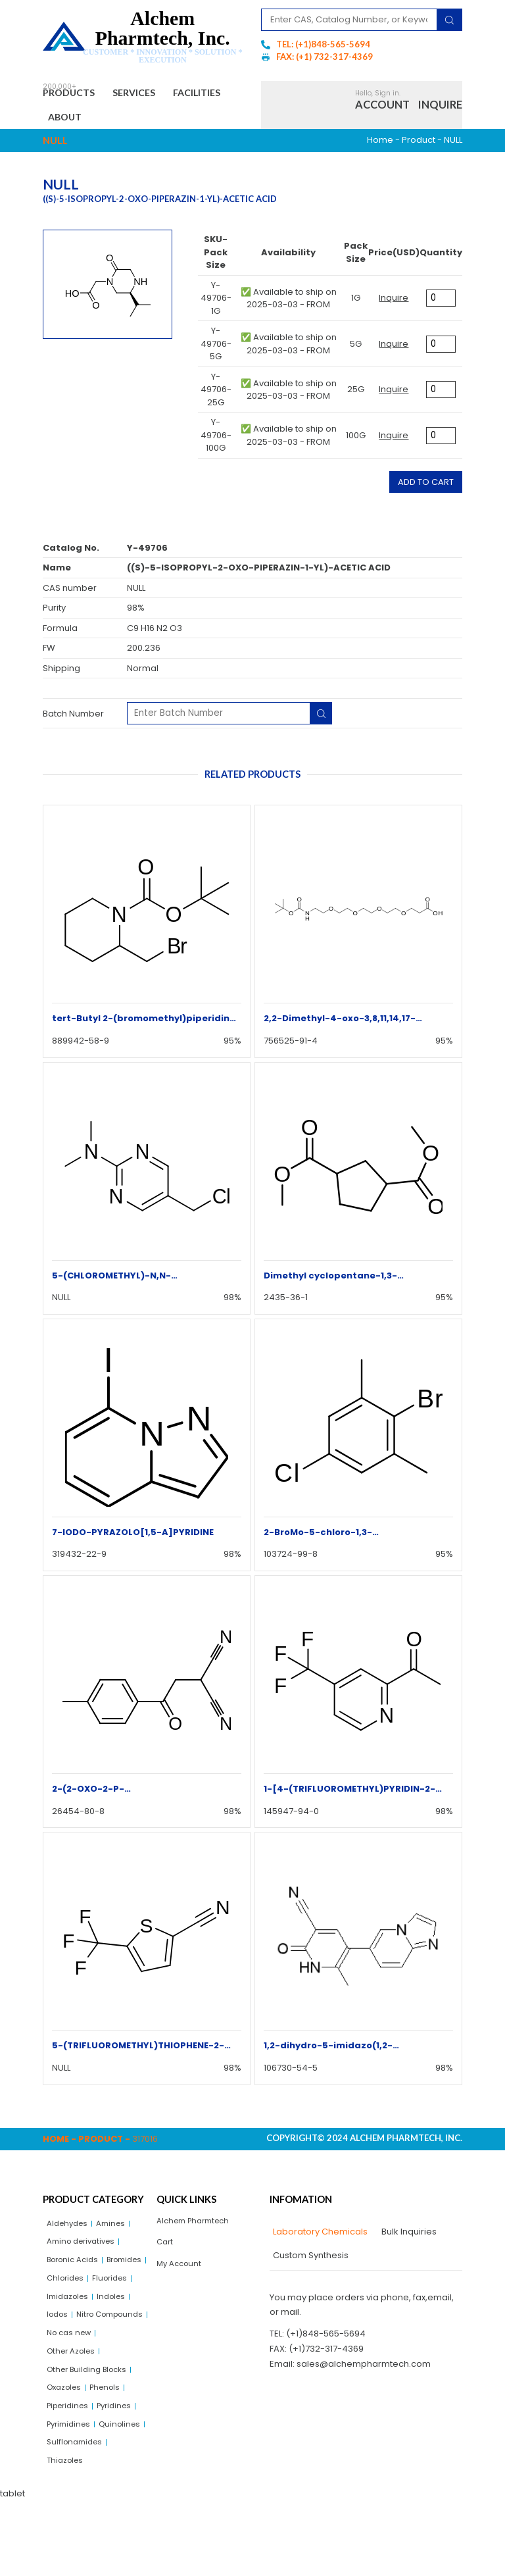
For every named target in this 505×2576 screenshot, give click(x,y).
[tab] (319, 2239)
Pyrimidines (71, 2474)
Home (380, 147)
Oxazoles (67, 2434)
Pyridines (122, 2454)
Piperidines (71, 2454)
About (143, 122)
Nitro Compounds (84, 2353)
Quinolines (69, 2494)
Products (75, 94)
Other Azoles (74, 2393)
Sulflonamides (77, 2515)
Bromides (67, 2292)
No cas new (72, 2373)
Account (382, 108)
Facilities (79, 122)
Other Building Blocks (91, 2414)
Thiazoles (67, 2535)
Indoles (62, 2333)
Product (418, 147)
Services (152, 94)
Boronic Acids (76, 2272)
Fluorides (66, 2312)
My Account (181, 2276)
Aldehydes (70, 2231)
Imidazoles (117, 2312)
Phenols (112, 2434)
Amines (117, 2231)
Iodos (99, 2333)
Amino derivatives (85, 2252)
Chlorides (117, 2292)
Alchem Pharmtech (197, 2229)
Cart (165, 2252)
